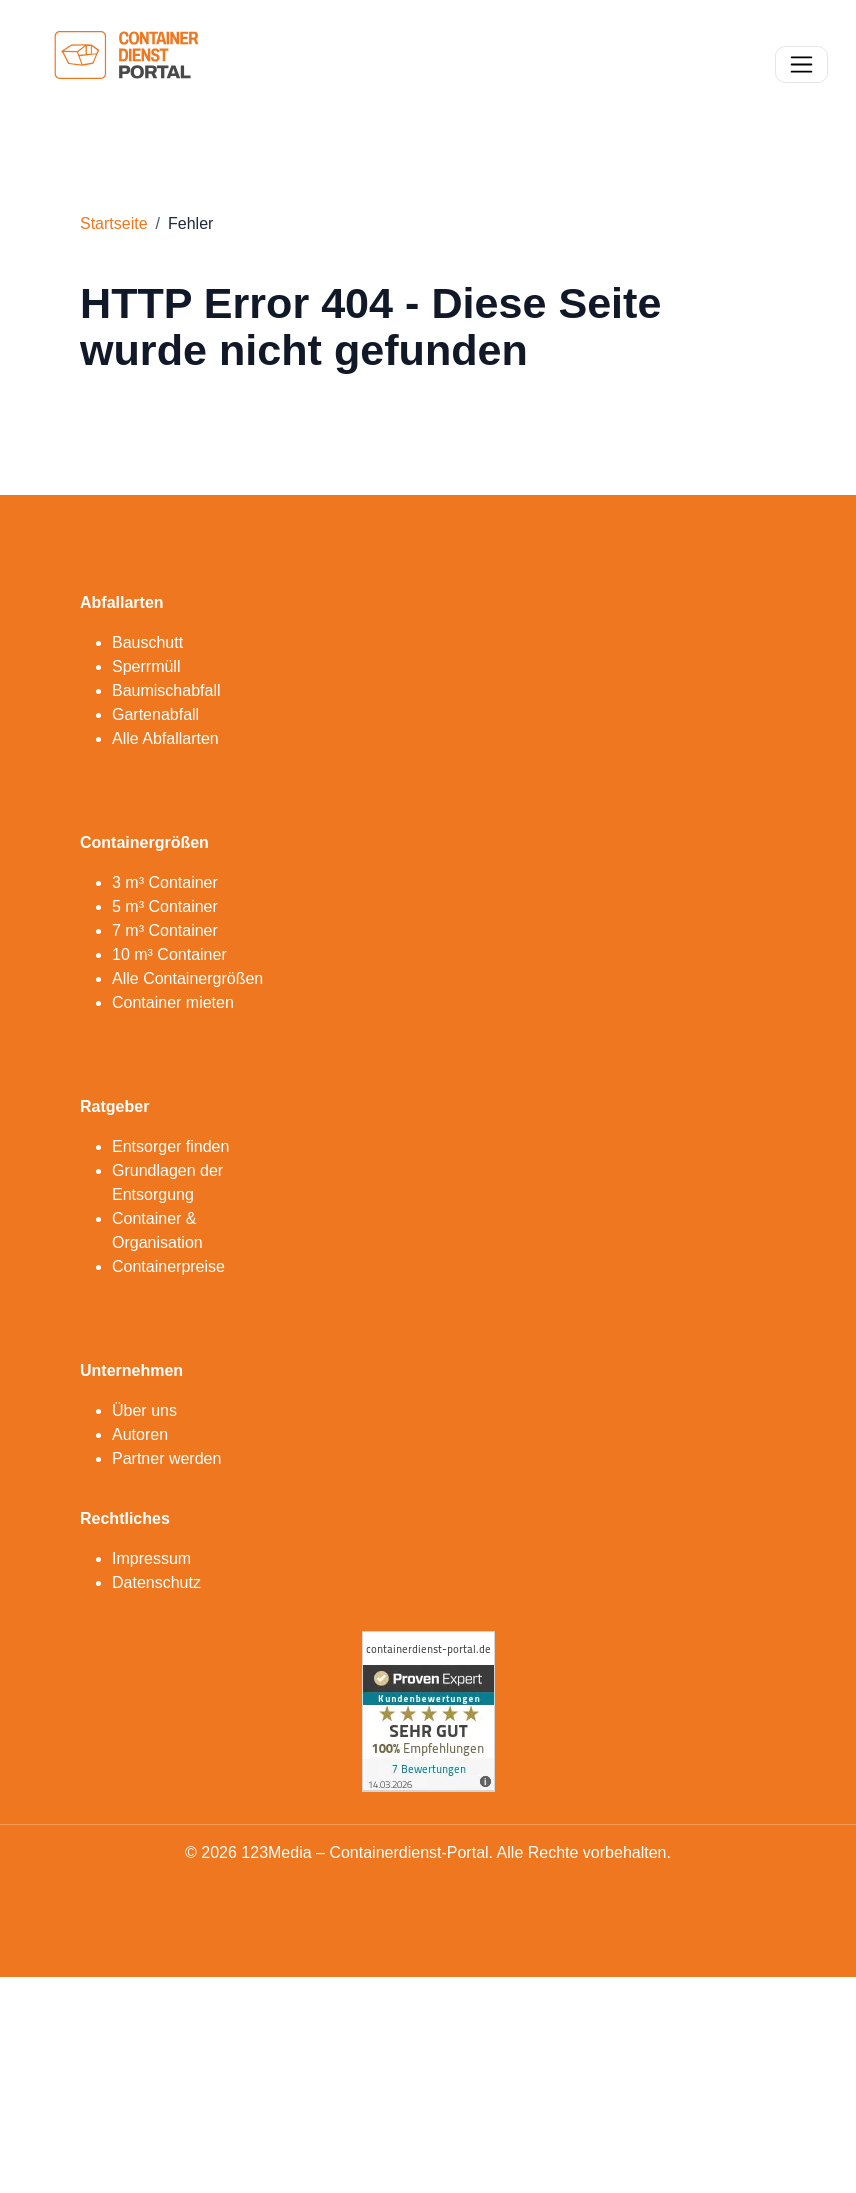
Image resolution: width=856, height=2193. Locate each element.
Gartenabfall (155, 714)
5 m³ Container (165, 906)
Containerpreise (168, 1266)
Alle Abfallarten (165, 738)
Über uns (144, 1410)
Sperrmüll (146, 666)
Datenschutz (156, 1582)
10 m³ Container (169, 954)
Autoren (140, 1434)
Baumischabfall (166, 690)
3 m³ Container (165, 882)
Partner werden (166, 1458)
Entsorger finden (170, 1146)
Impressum (151, 1558)
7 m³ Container (165, 930)
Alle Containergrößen (187, 978)
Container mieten (173, 1002)
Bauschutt (147, 642)
